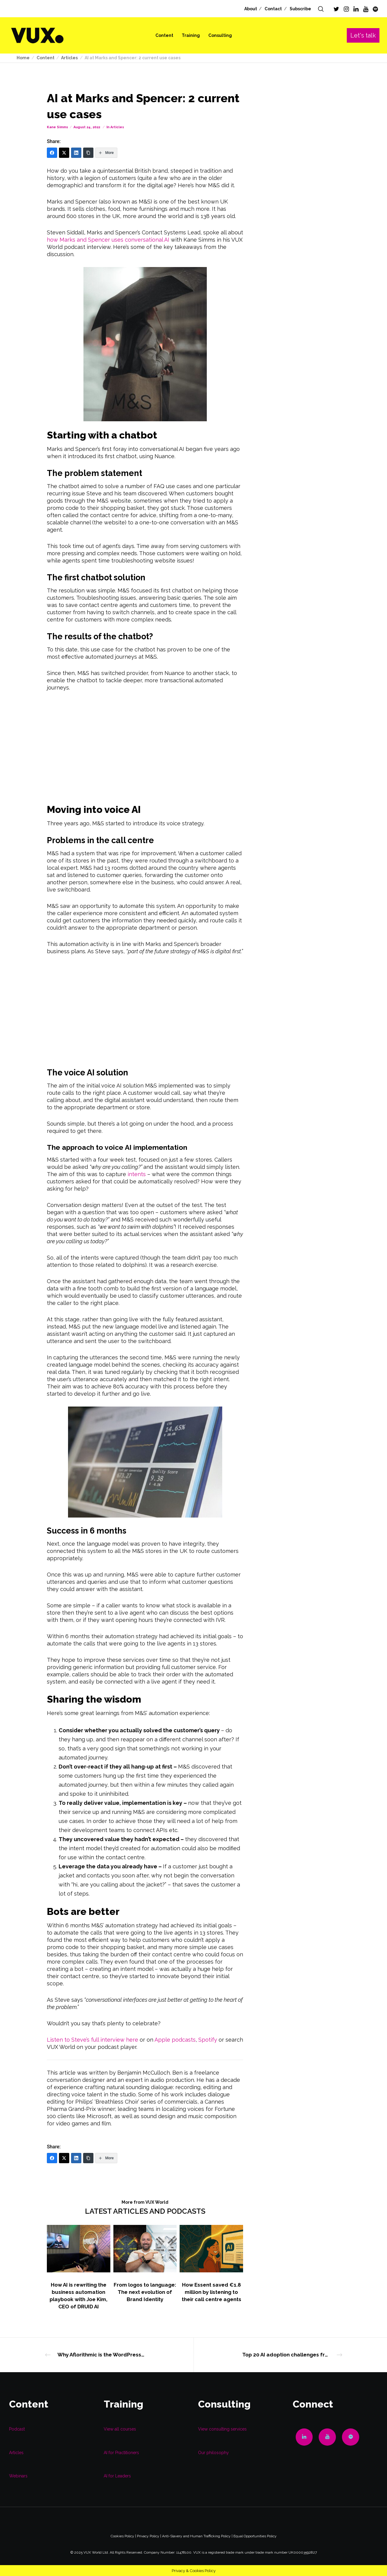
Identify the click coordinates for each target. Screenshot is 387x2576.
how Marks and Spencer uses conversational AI (108, 239)
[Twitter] (336, 9)
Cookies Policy (122, 2536)
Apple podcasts (175, 2039)
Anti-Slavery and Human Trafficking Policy (196, 2536)
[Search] (320, 9)
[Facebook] (52, 153)
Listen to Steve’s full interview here (93, 2039)
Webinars (18, 2475)
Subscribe (300, 8)
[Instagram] (346, 9)
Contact (273, 8)
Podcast (17, 2429)
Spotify (207, 2039)
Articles (117, 127)
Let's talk (363, 35)
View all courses (120, 2429)
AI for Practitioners (121, 2452)
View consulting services (222, 2429)
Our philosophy (213, 2452)
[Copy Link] (88, 153)
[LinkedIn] (356, 9)
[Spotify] (375, 9)
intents (137, 1174)
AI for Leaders (117, 2475)
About (250, 8)
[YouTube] (365, 9)
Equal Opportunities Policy (255, 2536)
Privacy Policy (148, 2536)
